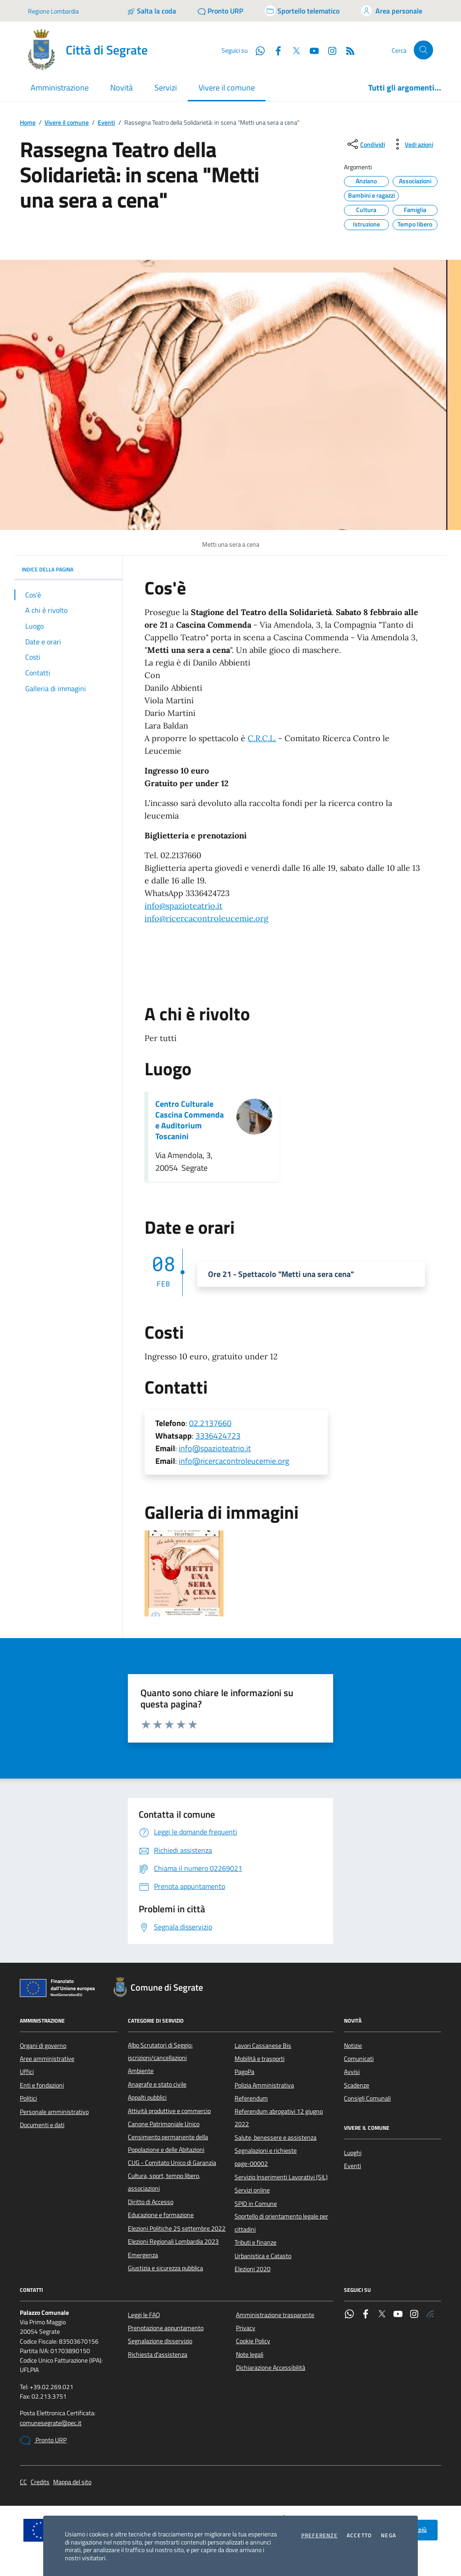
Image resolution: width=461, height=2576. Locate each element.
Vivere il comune (67, 122)
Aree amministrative (47, 2059)
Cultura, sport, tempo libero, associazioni (164, 2182)
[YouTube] (311, 50)
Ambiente (141, 2071)
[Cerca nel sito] (423, 50)
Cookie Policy (253, 2341)
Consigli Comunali (367, 2098)
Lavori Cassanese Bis (263, 2046)
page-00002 (251, 2164)
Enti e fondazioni (42, 2085)
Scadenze (356, 2085)
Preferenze (319, 2535)
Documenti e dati (42, 2125)
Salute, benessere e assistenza (275, 2137)
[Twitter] (293, 50)
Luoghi (353, 2153)
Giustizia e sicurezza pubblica (165, 2268)
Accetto (359, 2535)
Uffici (27, 2072)
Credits (40, 2482)
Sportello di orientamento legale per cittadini (281, 2222)
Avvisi (352, 2072)
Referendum (251, 2098)
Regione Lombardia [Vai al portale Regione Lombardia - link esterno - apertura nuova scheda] (53, 11)
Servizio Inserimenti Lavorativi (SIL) (281, 2177)
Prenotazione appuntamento (165, 2328)
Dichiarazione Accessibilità (270, 2367)
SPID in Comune (256, 2204)
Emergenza (143, 2255)
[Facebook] (275, 50)
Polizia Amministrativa (264, 2085)
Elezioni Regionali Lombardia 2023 (173, 2241)
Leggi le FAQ (144, 2315)
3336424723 (217, 1436)
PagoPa (244, 2072)
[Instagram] (329, 50)
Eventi (106, 122)
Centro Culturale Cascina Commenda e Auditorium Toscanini (189, 1120)
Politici (28, 2098)
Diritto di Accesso (150, 2202)
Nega (388, 2535)
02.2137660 (210, 1423)
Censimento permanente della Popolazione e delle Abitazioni (168, 2143)
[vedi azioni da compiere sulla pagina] (412, 144)
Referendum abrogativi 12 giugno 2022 (279, 2117)
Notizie (353, 2046)
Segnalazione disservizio (160, 2341)
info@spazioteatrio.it (183, 906)
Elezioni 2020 (253, 2269)
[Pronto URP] (220, 11)
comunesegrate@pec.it (50, 2423)
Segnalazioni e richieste (266, 2150)
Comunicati (359, 2059)
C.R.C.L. (262, 738)
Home (28, 122)
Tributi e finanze (255, 2242)
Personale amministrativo (54, 2112)
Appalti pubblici (147, 2097)
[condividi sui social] (365, 144)
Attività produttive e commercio (169, 2111)
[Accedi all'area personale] (391, 11)
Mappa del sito (72, 2482)
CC (23, 2482)
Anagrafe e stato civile (157, 2084)
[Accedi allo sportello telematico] (302, 11)
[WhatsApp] (257, 50)
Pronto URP (43, 2440)
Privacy (245, 2328)
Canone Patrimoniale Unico (163, 2124)
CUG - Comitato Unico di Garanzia (172, 2163)
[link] (183, 906)
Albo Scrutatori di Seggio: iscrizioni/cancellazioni (160, 2051)
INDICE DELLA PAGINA (68, 569)
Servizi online (252, 2190)
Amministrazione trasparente (275, 2315)
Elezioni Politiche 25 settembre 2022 (177, 2228)
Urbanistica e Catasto (263, 2256)
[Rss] (347, 50)
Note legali (249, 2354)
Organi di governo (43, 2046)
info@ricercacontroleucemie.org (206, 918)
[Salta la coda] (151, 11)
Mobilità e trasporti (260, 2059)
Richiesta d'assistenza (157, 2354)
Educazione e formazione (161, 2215)
